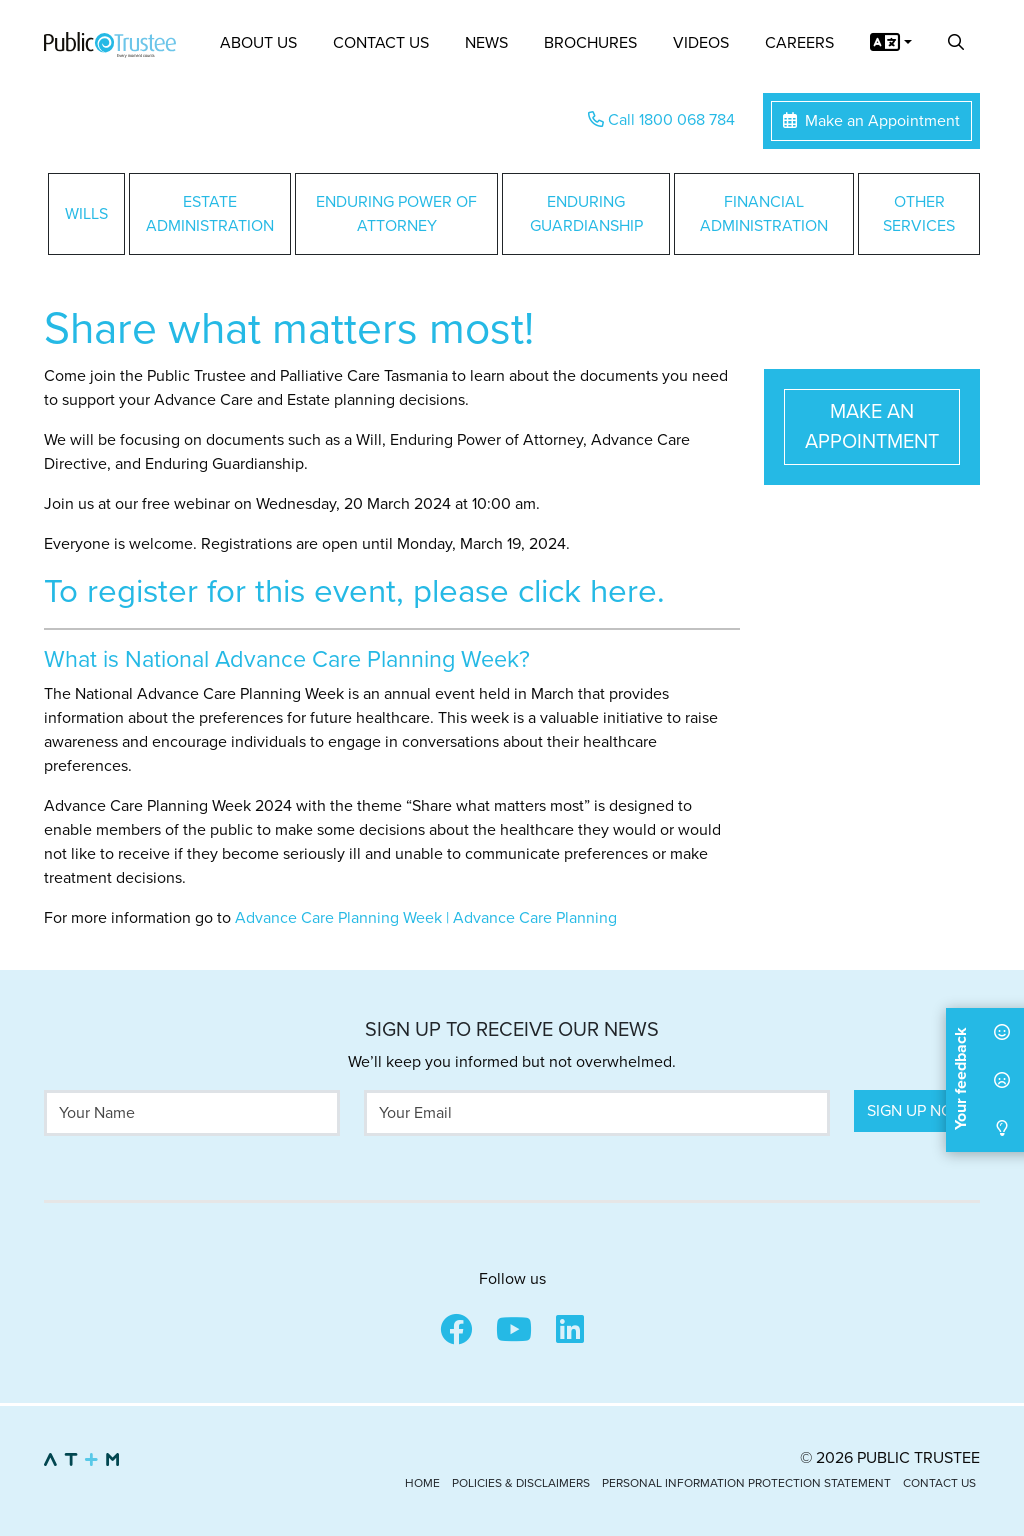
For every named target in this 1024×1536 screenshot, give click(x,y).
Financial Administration (764, 214)
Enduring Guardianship (586, 214)
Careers (799, 43)
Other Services (919, 214)
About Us (258, 43)
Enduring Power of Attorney (396, 214)
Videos (701, 43)
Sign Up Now (917, 1111)
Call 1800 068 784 (661, 120)
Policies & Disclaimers (521, 1483)
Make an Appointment (871, 121)
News (486, 43)
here (623, 591)
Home (422, 1483)
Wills (86, 214)
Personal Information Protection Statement (746, 1483)
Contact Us (381, 43)
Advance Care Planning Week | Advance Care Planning (426, 918)
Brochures (590, 43)
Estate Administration (210, 214)
